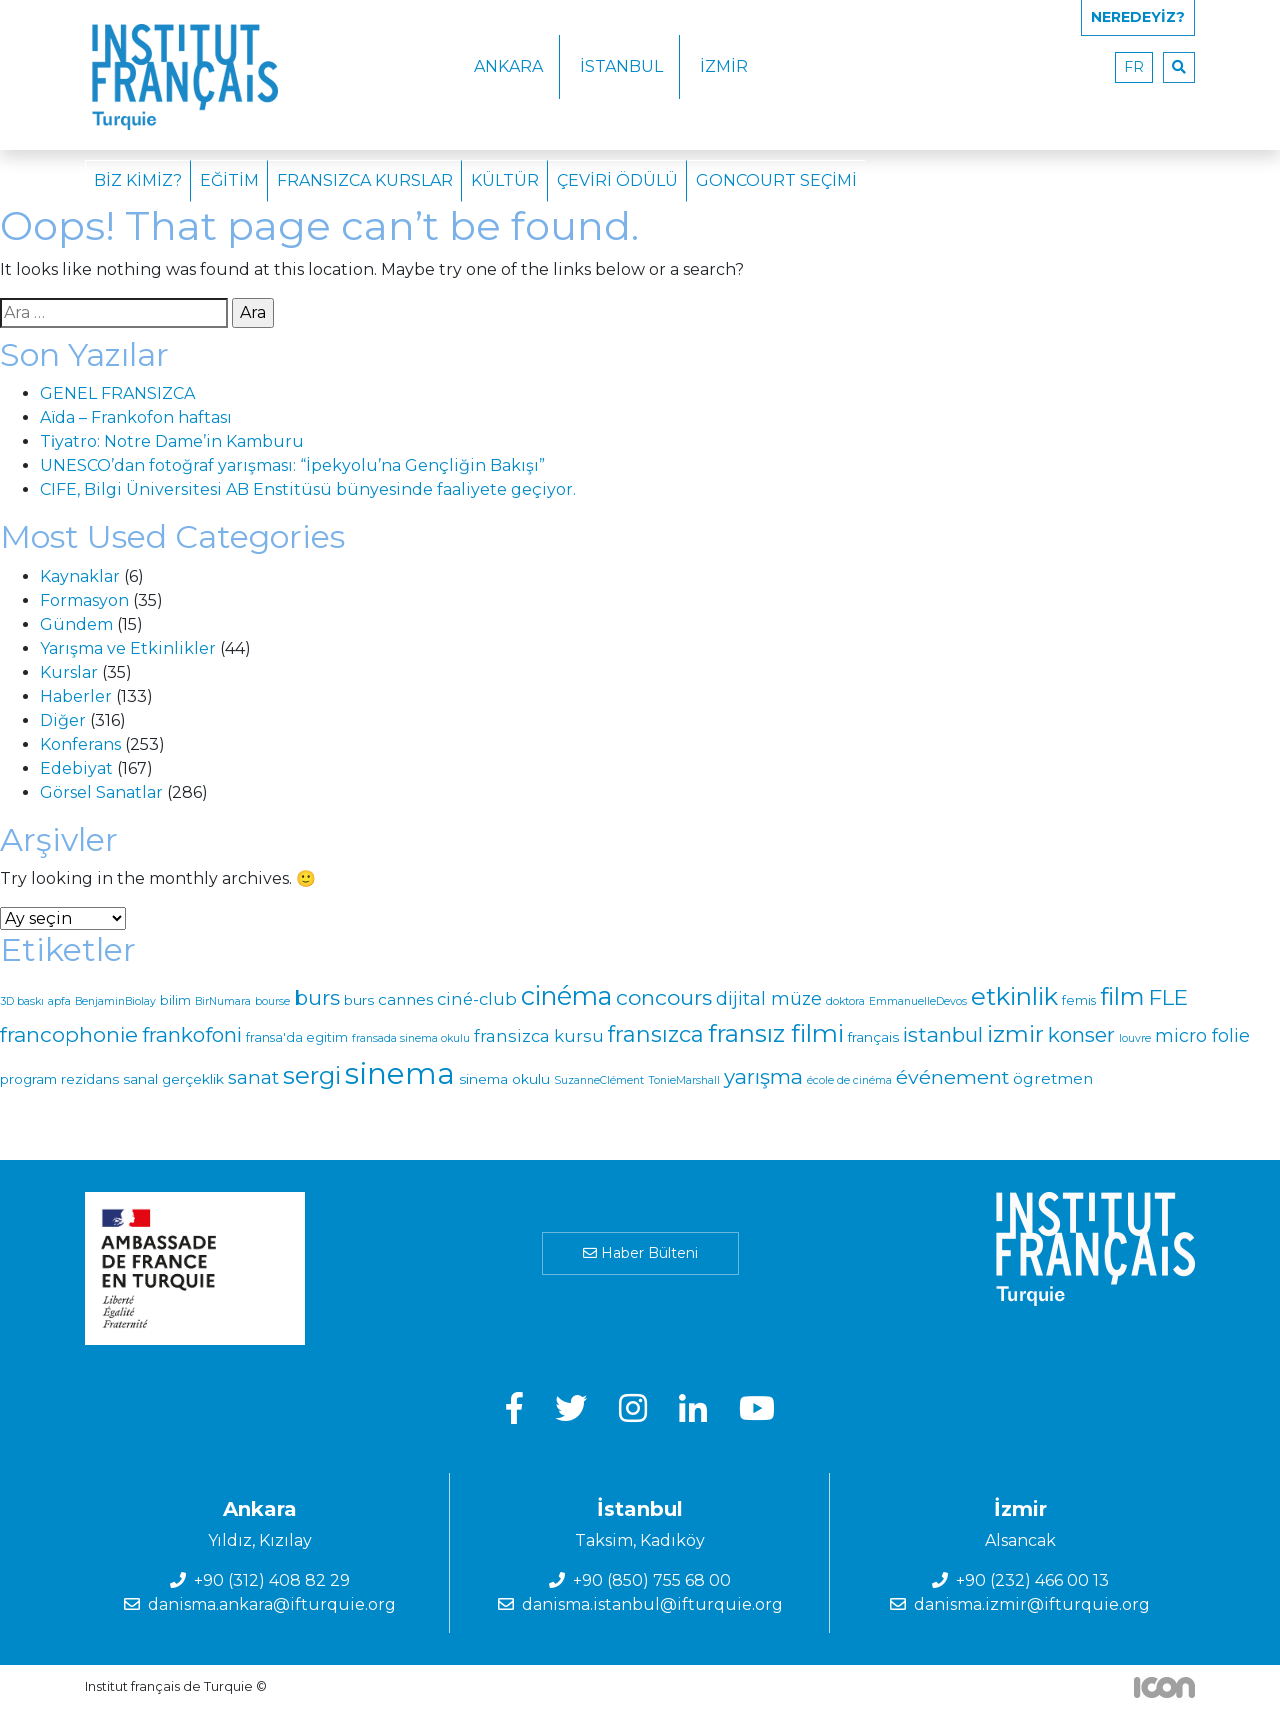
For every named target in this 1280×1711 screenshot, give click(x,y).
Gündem (76, 624)
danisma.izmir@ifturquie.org (1032, 1604)
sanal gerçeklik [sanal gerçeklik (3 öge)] (173, 1079)
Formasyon (84, 600)
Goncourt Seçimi (776, 180)
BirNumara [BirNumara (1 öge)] (223, 1001)
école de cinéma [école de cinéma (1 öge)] (849, 1080)
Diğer (63, 720)
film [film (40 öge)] (1122, 996)
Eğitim (229, 180)
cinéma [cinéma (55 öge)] (566, 996)
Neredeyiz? (1138, 17)
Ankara (508, 66)
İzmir (724, 66)
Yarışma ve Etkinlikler (128, 648)
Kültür (505, 180)
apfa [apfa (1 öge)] (59, 1001)
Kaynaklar (80, 576)
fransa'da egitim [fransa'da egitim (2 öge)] (297, 1037)
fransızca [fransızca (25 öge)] (656, 1034)
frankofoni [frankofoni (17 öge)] (192, 1034)
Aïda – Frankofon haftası (136, 417)
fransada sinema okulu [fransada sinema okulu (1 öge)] (411, 1038)
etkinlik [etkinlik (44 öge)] (1014, 996)
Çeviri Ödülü (617, 180)
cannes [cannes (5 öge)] (405, 999)
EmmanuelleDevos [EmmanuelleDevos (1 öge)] (918, 1001)
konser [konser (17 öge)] (1081, 1034)
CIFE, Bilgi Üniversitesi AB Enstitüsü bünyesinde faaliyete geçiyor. (308, 489)
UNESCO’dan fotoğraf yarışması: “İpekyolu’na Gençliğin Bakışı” (292, 465)
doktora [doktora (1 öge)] (845, 1001)
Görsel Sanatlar (101, 792)
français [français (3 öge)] (873, 1037)
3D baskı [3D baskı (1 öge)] (22, 1001)
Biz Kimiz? (138, 180)
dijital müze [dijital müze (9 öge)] (769, 998)
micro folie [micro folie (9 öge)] (1202, 1035)
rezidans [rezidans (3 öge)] (90, 1079)
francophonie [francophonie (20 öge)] (69, 1034)
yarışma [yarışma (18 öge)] (763, 1076)
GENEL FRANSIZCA (117, 393)
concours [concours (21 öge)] (664, 997)
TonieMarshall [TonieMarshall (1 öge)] (684, 1080)
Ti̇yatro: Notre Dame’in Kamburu (172, 441)
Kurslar (69, 672)
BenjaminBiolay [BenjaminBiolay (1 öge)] (115, 1001)
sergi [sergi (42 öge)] (312, 1075)
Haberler (76, 696)
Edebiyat (76, 768)
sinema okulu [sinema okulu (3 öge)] (504, 1079)
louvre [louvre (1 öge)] (1135, 1038)
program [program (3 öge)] (28, 1079)
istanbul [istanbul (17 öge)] (943, 1034)
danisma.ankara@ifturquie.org (272, 1604)
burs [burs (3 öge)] (359, 1000)
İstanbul (621, 66)
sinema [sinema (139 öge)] (400, 1073)
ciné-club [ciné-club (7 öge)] (477, 999)
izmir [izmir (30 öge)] (1015, 1034)
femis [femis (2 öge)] (1079, 1000)
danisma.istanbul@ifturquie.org (652, 1604)
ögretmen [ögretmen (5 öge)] (1053, 1078)
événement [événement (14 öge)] (952, 1077)
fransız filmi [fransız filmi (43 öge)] (776, 1033)
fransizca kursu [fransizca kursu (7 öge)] (539, 1036)
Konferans (80, 744)
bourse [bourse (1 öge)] (272, 1001)
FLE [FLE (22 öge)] (1168, 997)
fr (1134, 67)
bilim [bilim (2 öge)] (175, 1000)
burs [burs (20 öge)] (317, 997)
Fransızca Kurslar (365, 180)
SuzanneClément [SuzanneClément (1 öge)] (599, 1080)
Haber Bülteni (640, 1253)
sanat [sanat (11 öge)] (253, 1077)
